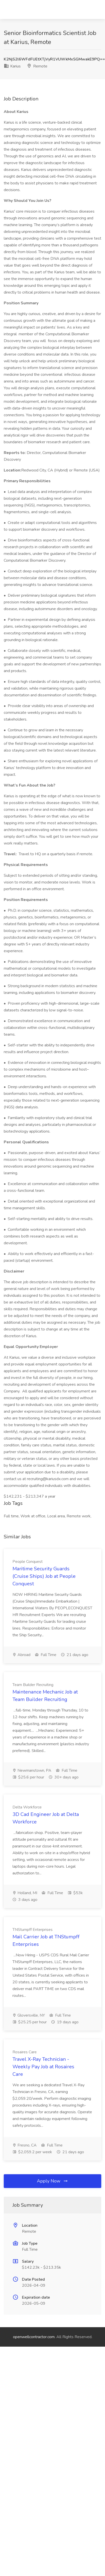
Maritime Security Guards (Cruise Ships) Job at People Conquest (44, 1576)
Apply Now (52, 2181)
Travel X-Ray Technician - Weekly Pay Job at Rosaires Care (43, 2067)
